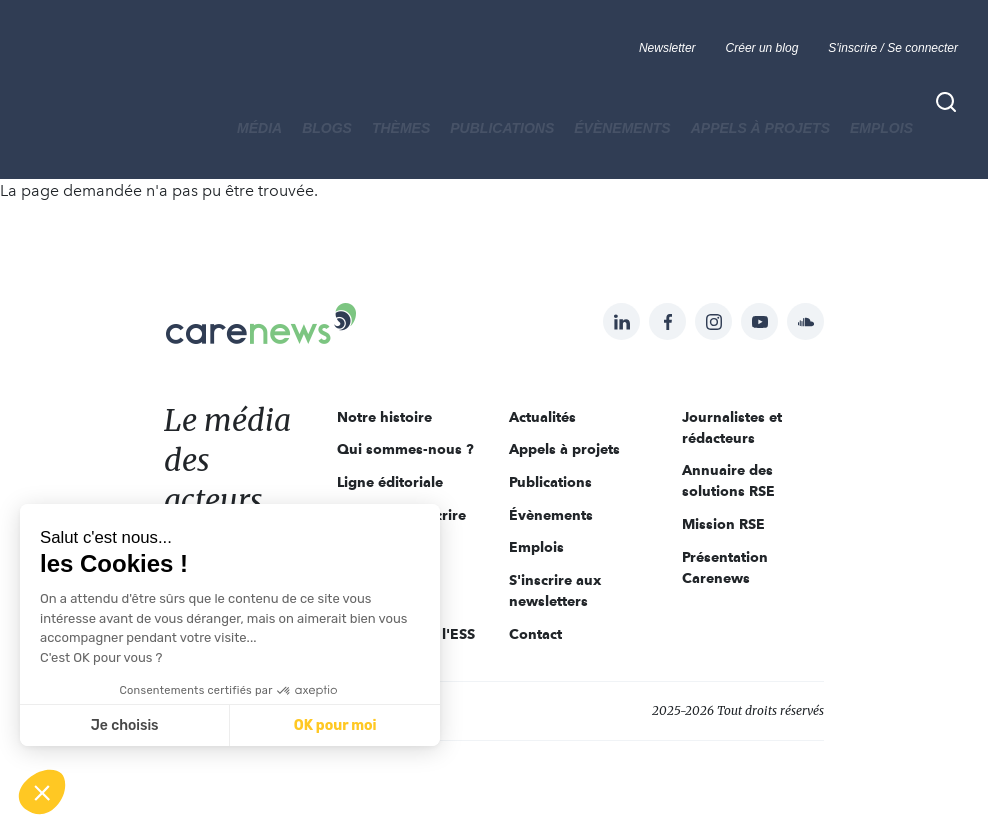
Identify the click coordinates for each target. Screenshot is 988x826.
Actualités (542, 417)
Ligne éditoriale (390, 482)
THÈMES (401, 128)
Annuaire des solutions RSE (728, 480)
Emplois (881, 128)
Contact (535, 634)
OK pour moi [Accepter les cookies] (335, 725)
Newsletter (667, 48)
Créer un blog (762, 48)
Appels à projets (760, 128)
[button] (42, 792)
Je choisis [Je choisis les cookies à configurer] (125, 725)
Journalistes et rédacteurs (732, 427)
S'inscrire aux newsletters (555, 590)
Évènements (622, 128)
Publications (502, 128)
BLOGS (327, 128)
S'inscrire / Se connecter (893, 48)
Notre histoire (384, 417)
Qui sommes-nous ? (405, 449)
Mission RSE (723, 524)
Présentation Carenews (725, 567)
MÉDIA (259, 128)
